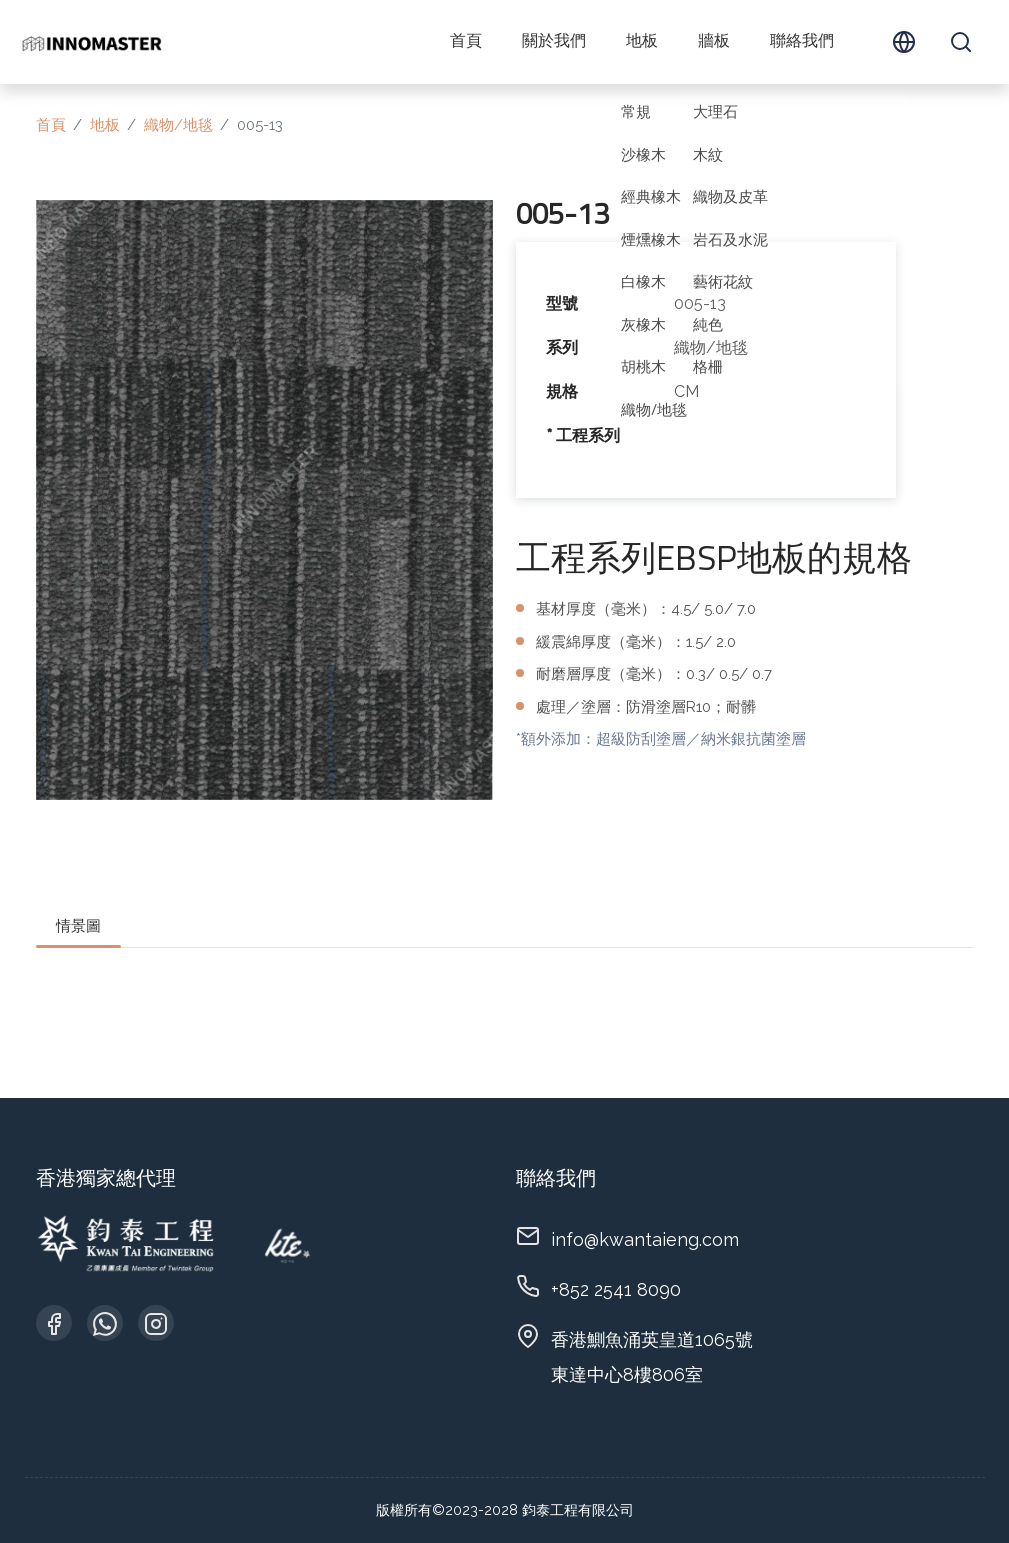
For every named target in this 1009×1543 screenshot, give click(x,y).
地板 (642, 42)
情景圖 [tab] (78, 926)
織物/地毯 (178, 125)
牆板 (714, 42)
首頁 (466, 42)
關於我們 (554, 42)
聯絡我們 (802, 42)
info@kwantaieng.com (645, 1239)
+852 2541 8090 (616, 1289)
